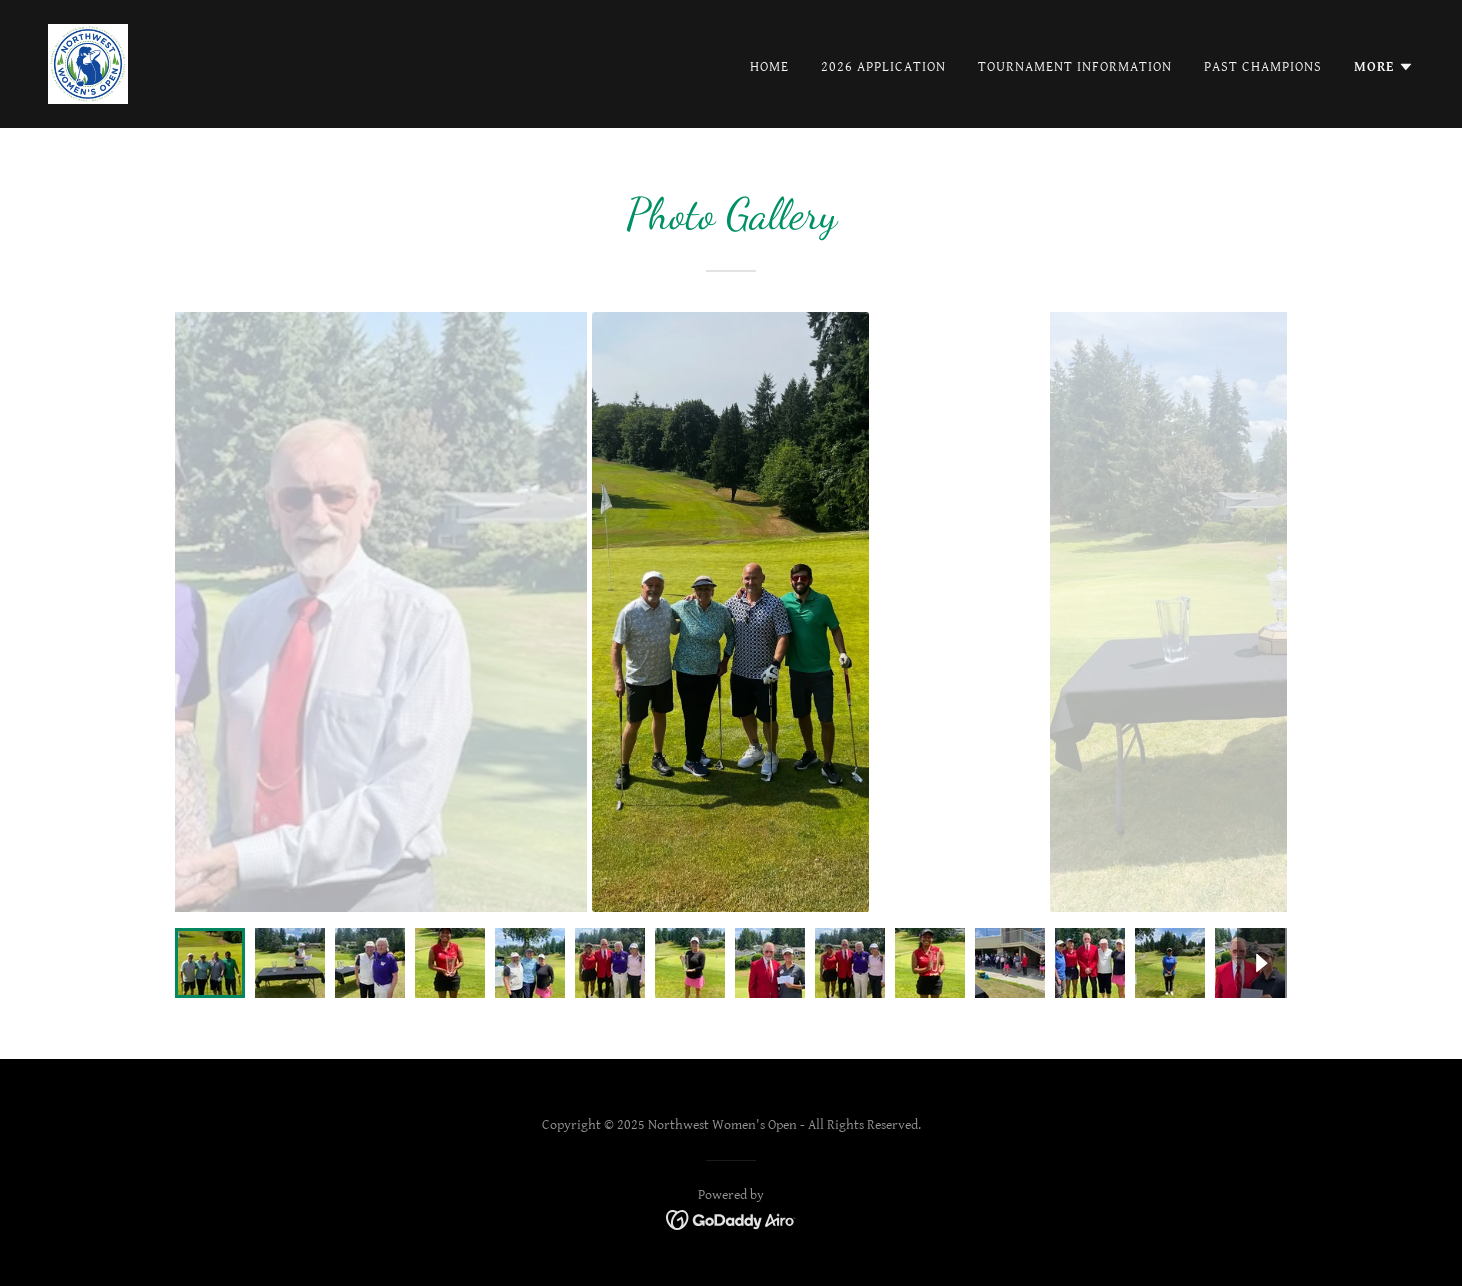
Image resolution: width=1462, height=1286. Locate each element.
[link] (88, 63)
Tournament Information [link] (1075, 67)
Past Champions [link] (1263, 67)
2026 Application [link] (883, 67)
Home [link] (769, 67)
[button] (1384, 67)
